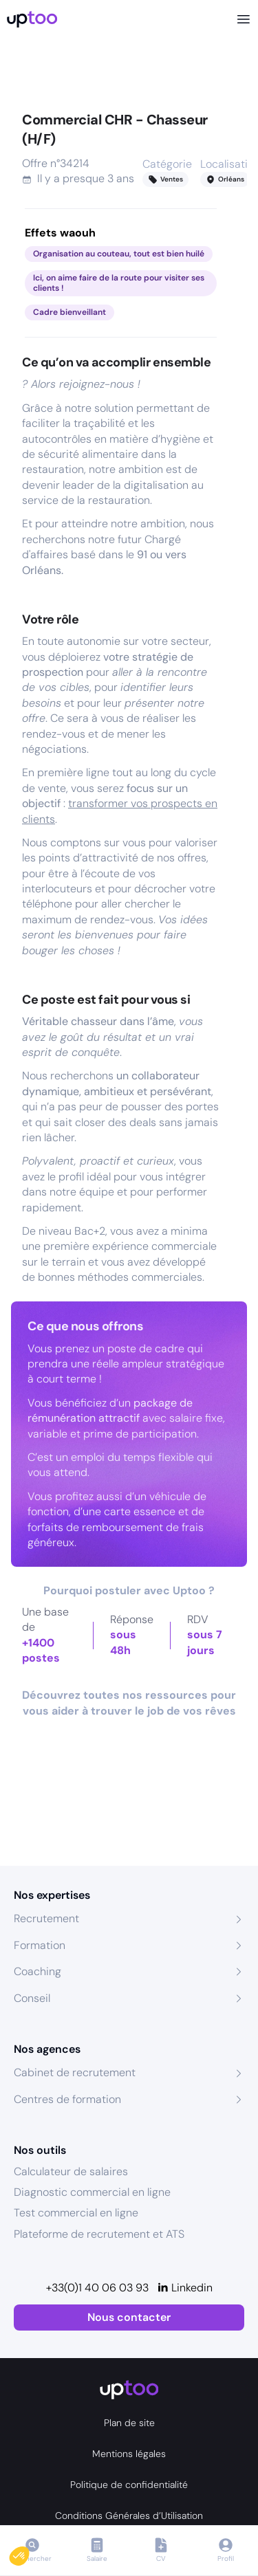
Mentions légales (129, 2453)
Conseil (32, 1998)
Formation (39, 1945)
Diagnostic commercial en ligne (92, 2192)
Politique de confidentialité (129, 2484)
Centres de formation (67, 2099)
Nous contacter (129, 2317)
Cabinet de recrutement (75, 2072)
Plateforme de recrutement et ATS (99, 2234)
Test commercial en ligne (76, 2212)
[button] (28, 2552)
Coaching (37, 1971)
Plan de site (129, 2423)
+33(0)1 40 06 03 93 (97, 2287)
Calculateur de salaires (71, 2171)
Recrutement (46, 1918)
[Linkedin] (185, 2288)
